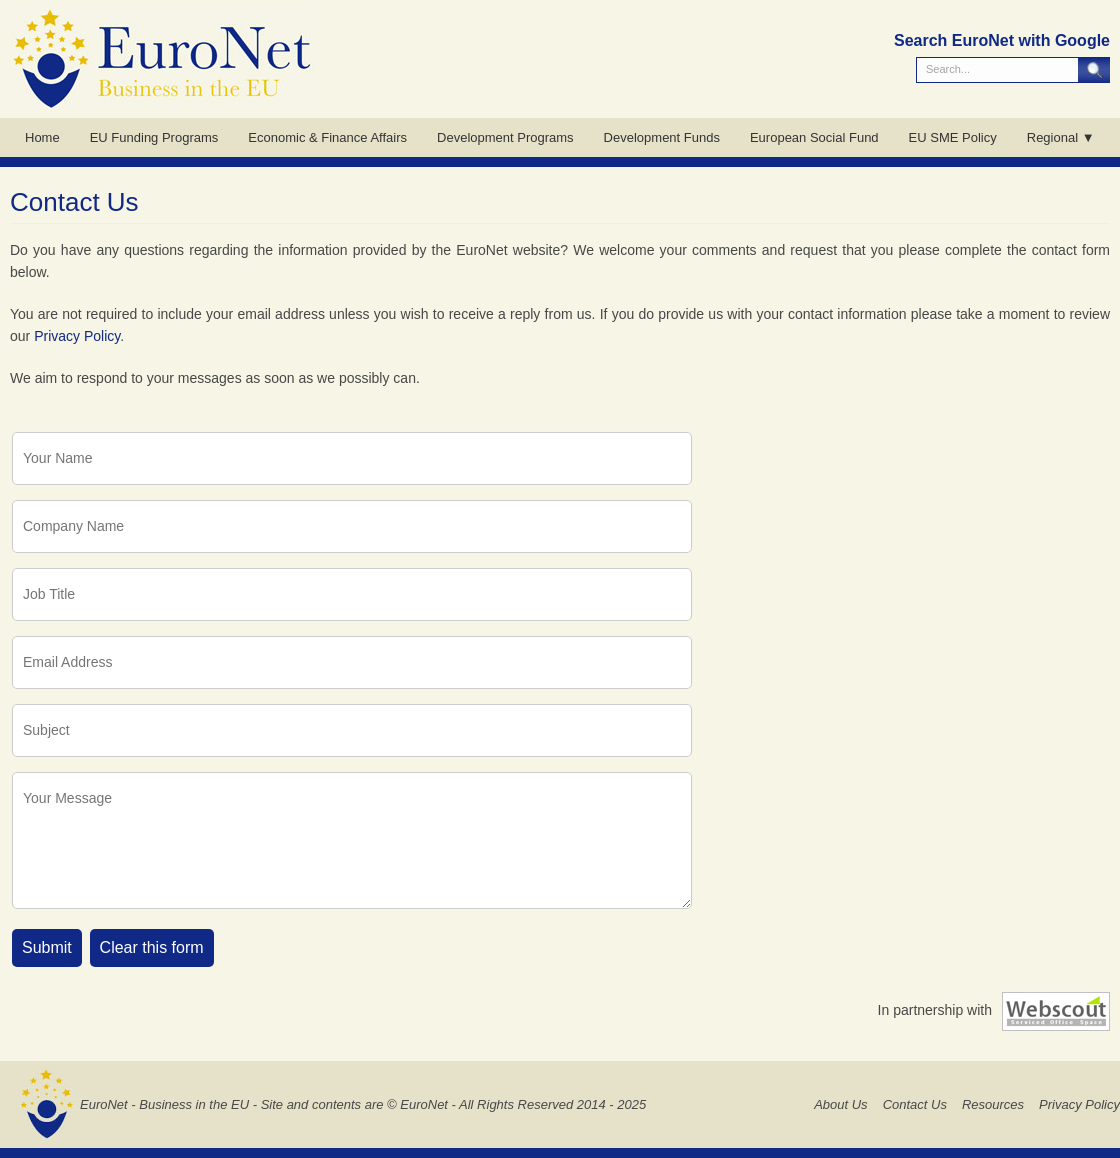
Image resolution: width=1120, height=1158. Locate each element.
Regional (1052, 137)
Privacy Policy (77, 336)
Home (42, 137)
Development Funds (662, 137)
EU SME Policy (953, 137)
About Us (840, 1104)
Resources (993, 1104)
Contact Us (915, 1104)
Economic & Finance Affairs (327, 137)
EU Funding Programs (154, 137)
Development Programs (505, 137)
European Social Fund (814, 137)
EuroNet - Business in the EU (164, 1104)
